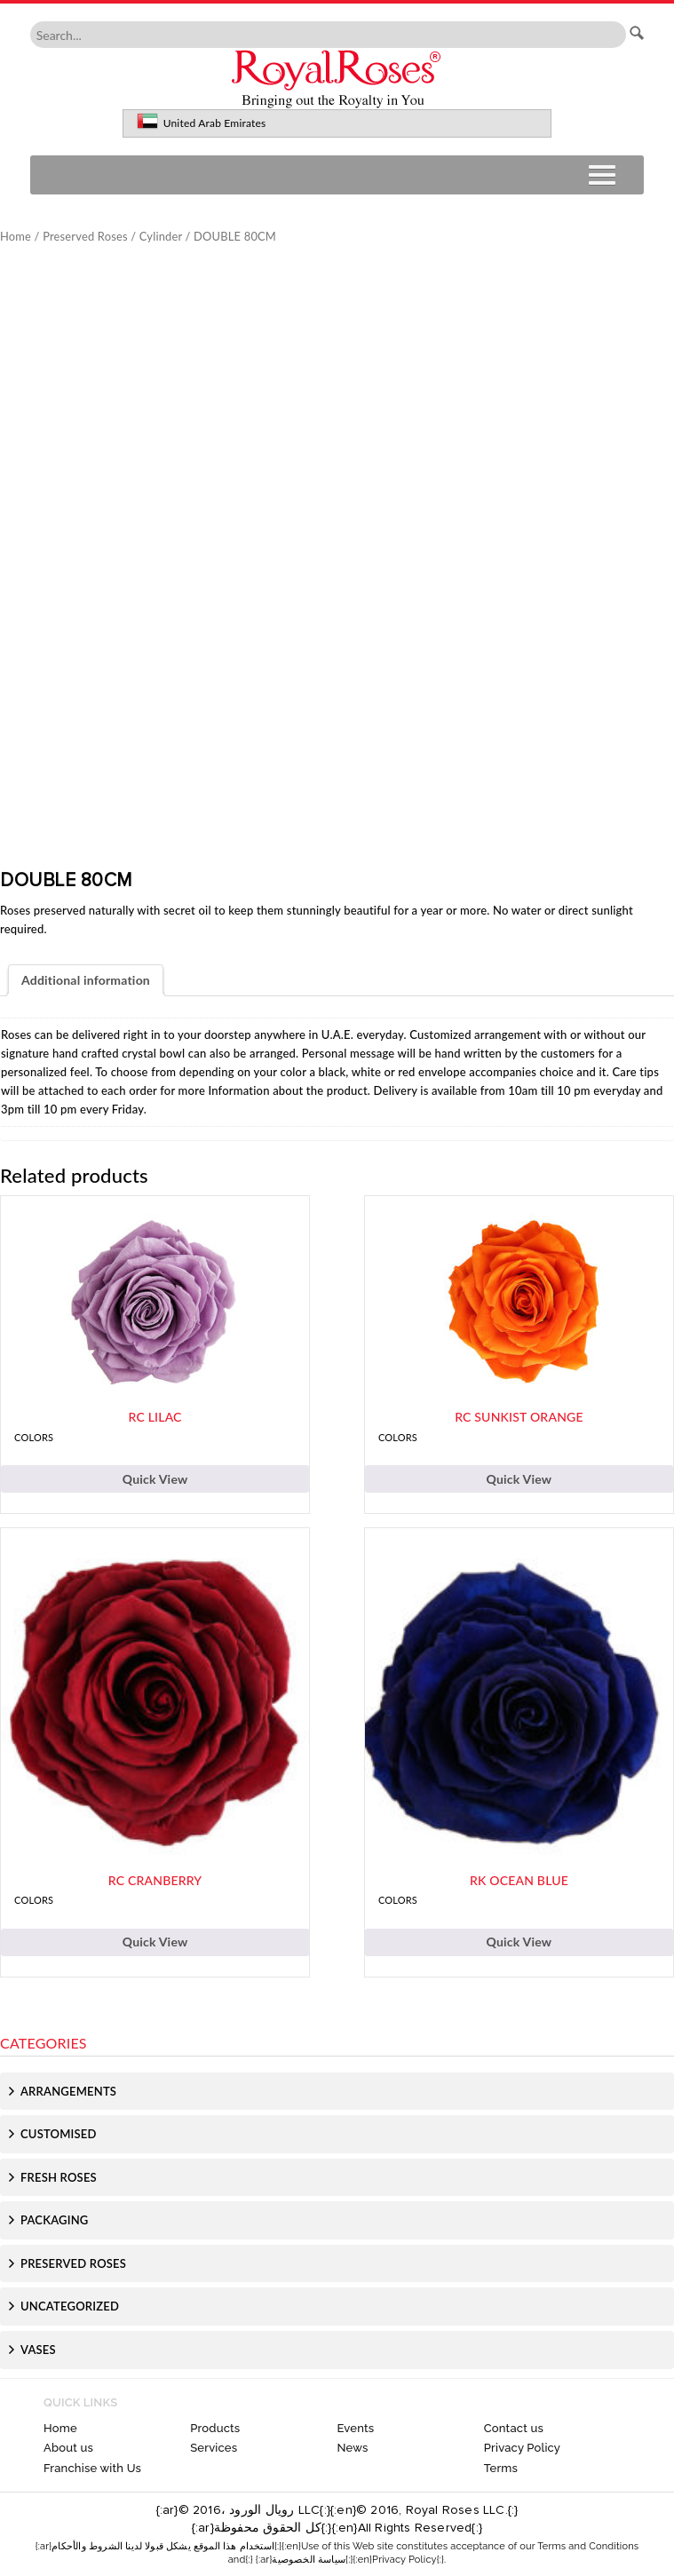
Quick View (155, 1478)
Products (215, 2428)
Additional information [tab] (85, 979)
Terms (501, 2468)
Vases (38, 2349)
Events (355, 2428)
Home (15, 236)
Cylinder (160, 236)
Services (213, 2447)
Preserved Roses (85, 236)
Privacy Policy (522, 2447)
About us (68, 2447)
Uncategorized (69, 2306)
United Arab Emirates (214, 123)
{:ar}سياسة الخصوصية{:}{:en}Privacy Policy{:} (350, 2559)
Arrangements (68, 2091)
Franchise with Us (92, 2468)
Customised (58, 2134)
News (352, 2447)
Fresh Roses (58, 2177)
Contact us (513, 2428)
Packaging (54, 2220)
